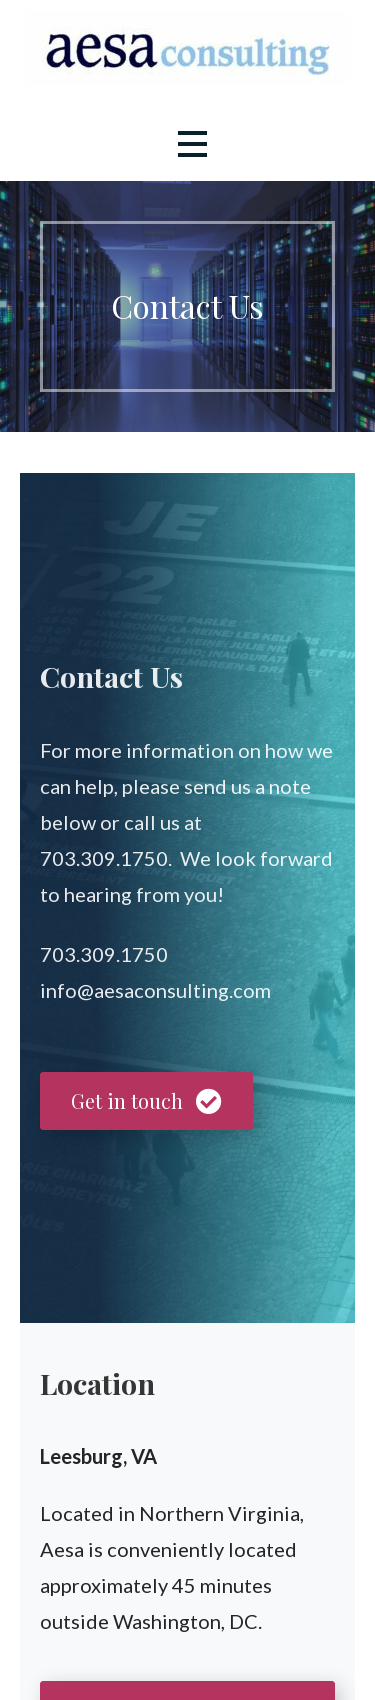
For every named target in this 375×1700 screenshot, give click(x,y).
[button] (192, 143)
